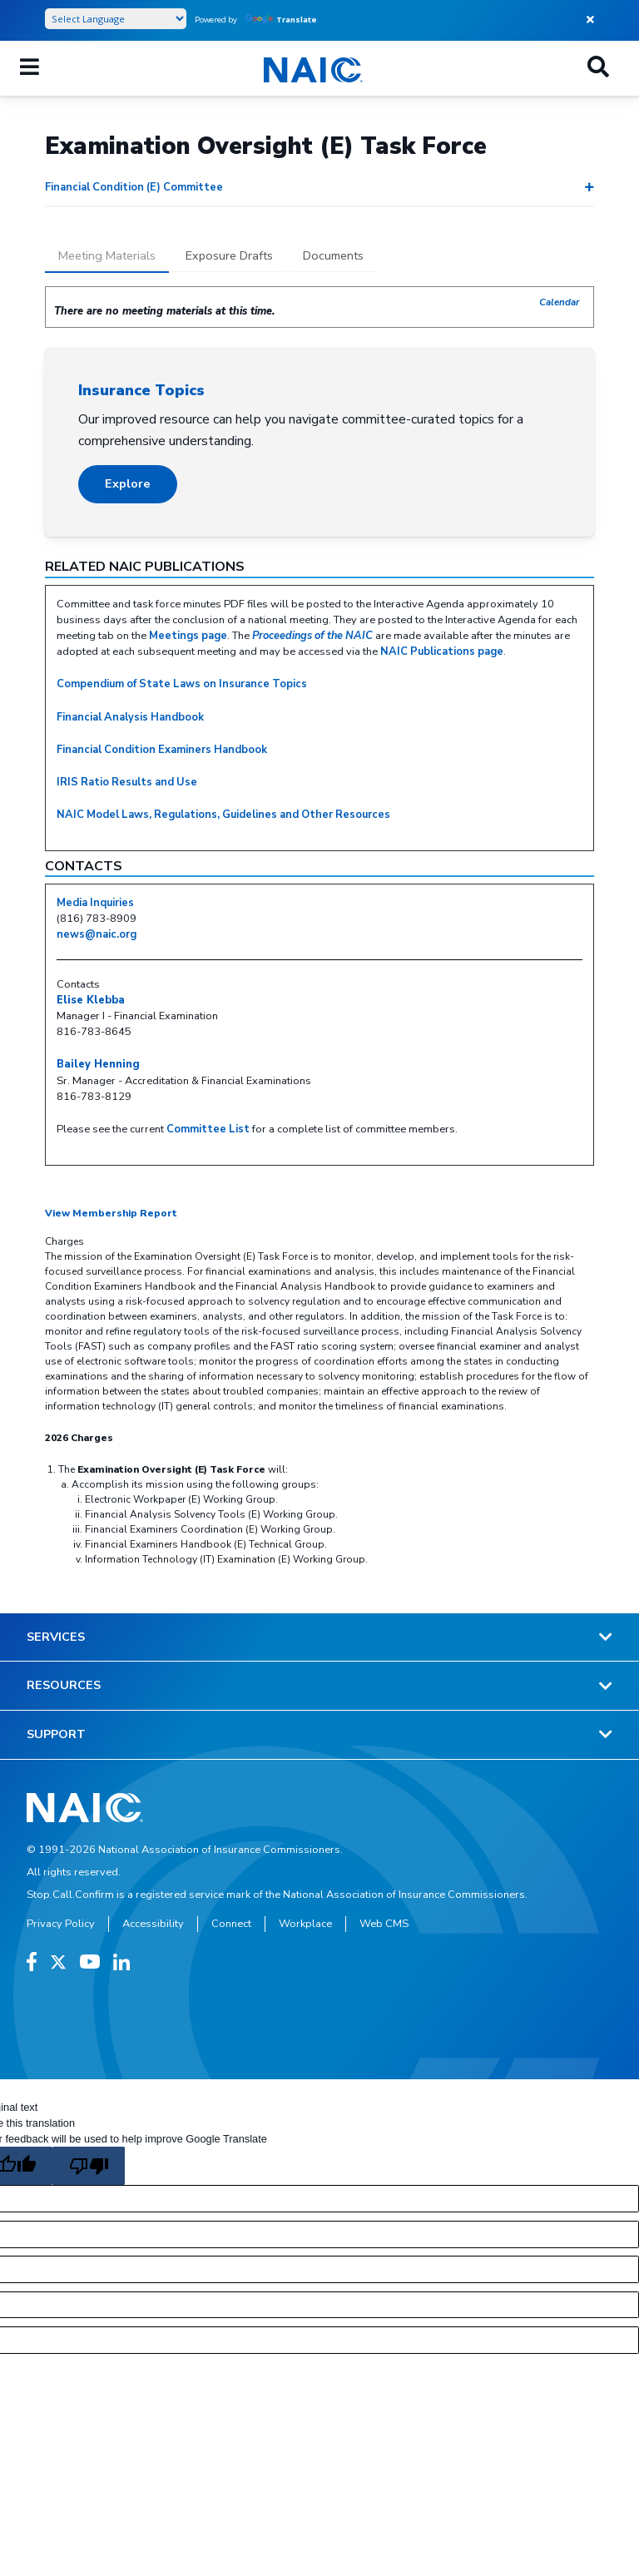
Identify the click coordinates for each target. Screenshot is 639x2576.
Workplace (305, 1923)
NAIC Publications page (441, 651)
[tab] (107, 257)
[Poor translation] (88, 2166)
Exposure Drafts (229, 255)
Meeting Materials (107, 255)
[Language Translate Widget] (115, 18)
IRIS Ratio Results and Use (127, 782)
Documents (333, 255)
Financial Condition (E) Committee (134, 187)
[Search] (598, 68)
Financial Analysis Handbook (130, 717)
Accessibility (153, 1923)
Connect (231, 1923)
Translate (281, 19)
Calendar (559, 302)
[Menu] (29, 68)
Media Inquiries (95, 902)
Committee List (208, 1129)
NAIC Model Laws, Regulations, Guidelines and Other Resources (223, 814)
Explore (128, 483)
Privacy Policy (61, 1923)
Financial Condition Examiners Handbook (162, 749)
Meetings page (188, 635)
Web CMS (384, 1923)
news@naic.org (96, 934)
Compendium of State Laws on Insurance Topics (182, 683)
